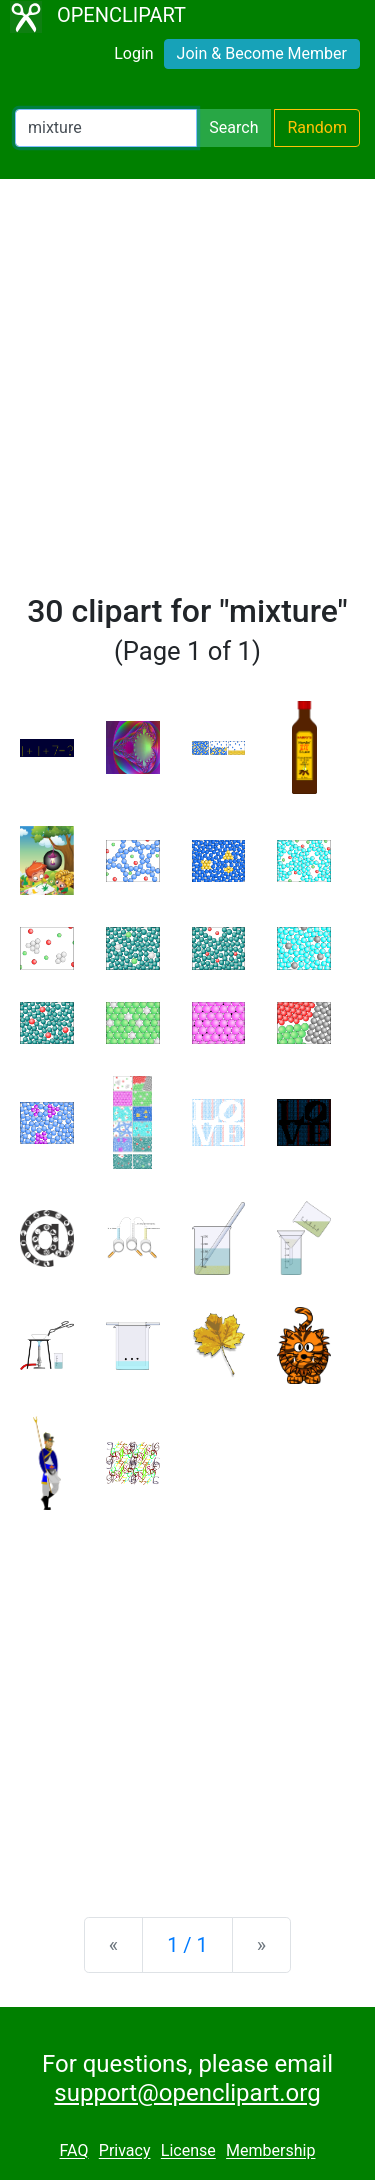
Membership (270, 2151)
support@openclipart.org (187, 2093)
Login (133, 53)
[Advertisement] (187, 394)
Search (233, 127)
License (188, 2151)
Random (317, 127)
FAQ (74, 2151)
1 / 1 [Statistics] (187, 1945)
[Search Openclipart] (106, 128)
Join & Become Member (262, 53)
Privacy (125, 2151)
